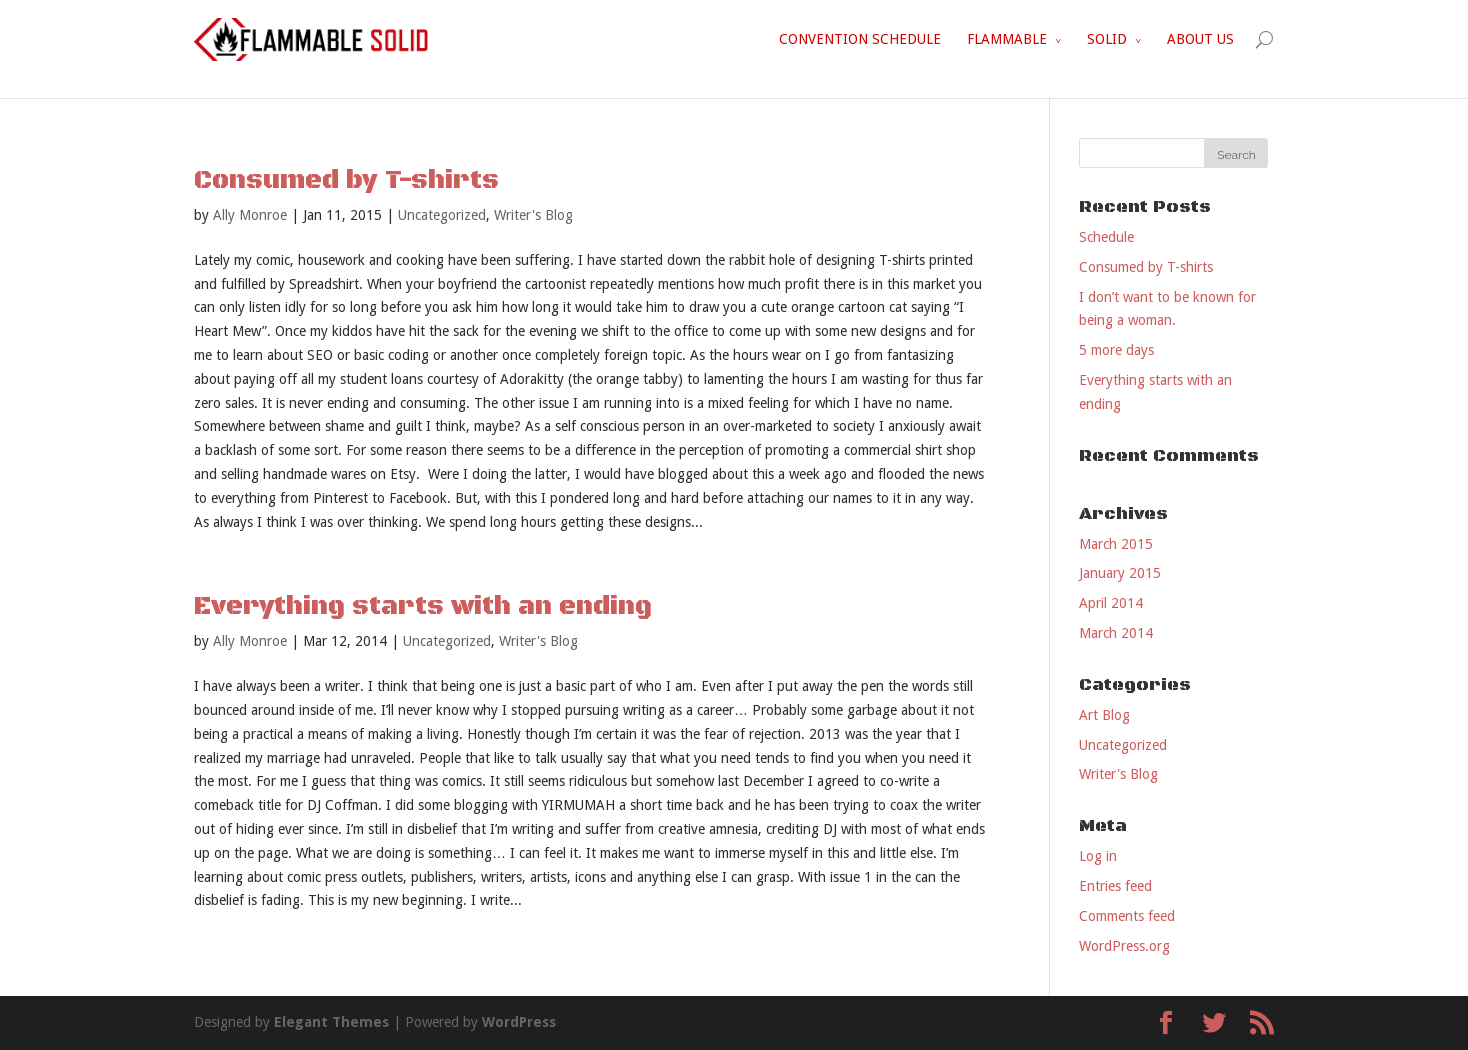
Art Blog (1104, 715)
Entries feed (1115, 886)
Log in (1098, 856)
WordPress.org (1124, 946)
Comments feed (1127, 916)
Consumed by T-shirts (346, 180)
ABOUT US (1200, 39)
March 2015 (1116, 544)
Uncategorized (442, 215)
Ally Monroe (250, 215)
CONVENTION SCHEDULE (860, 39)
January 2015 (1120, 573)
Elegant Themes (331, 1022)
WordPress (519, 1022)
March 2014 (1116, 633)
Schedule (1106, 237)
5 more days (1116, 350)
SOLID (1107, 39)
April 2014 (1111, 603)
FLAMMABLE (1007, 39)
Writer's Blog (533, 215)
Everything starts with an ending (423, 606)
